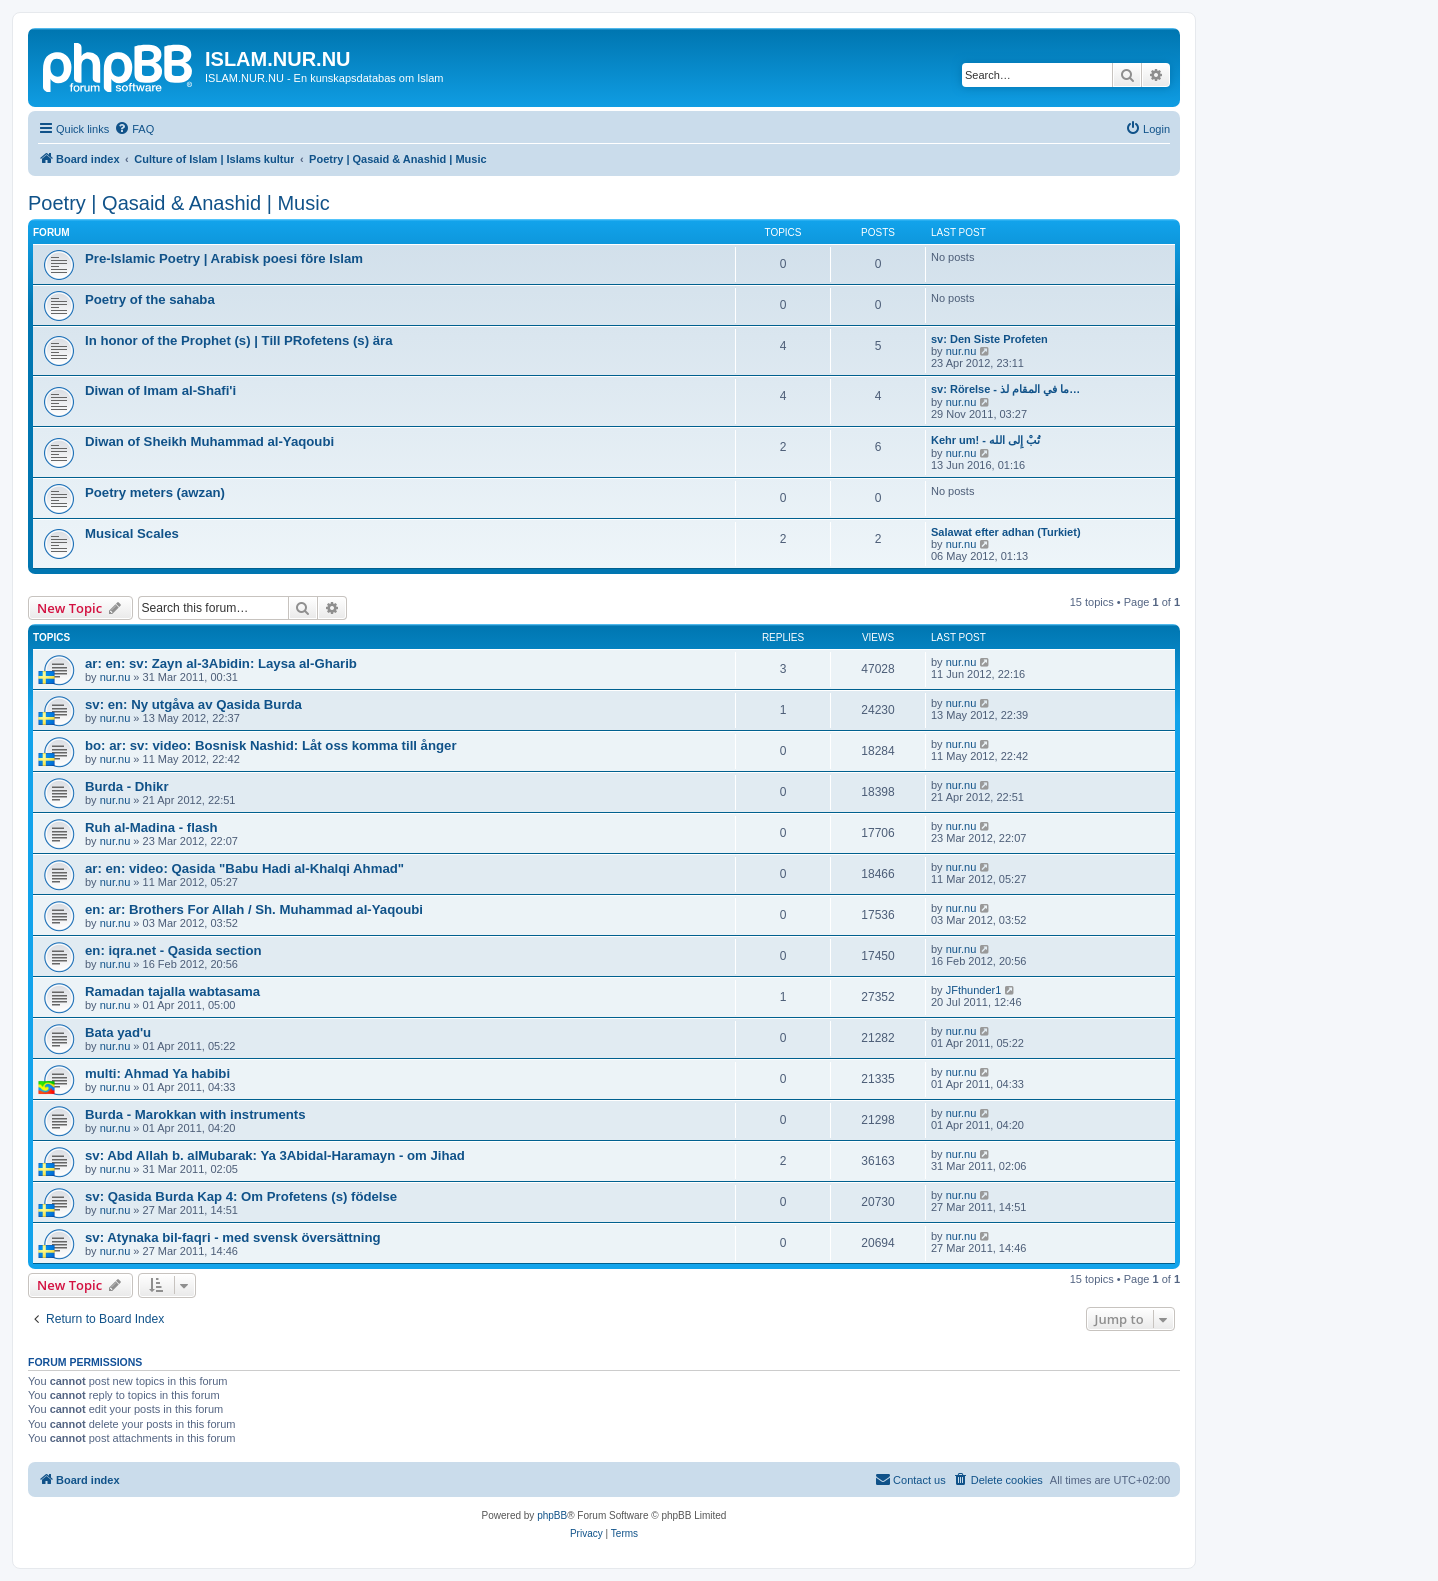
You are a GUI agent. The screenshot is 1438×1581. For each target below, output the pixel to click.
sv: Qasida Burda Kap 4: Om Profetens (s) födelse (241, 1196)
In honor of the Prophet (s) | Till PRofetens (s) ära (239, 340)
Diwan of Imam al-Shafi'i (160, 390)
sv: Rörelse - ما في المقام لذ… (1005, 389)
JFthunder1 (974, 990)
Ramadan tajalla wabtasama (172, 991)
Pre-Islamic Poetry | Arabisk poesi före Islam (224, 258)
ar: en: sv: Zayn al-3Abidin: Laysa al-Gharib (221, 663)
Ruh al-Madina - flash (151, 827)
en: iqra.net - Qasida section (173, 950)
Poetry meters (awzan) (155, 492)
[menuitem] (134, 129)
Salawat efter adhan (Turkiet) (1006, 532)
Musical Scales (132, 533)
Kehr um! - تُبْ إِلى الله (985, 440)
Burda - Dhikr (127, 786)
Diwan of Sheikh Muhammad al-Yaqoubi (209, 441)
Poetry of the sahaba (150, 299)
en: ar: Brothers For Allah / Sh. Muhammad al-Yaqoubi (254, 909)
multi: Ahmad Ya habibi (157, 1073)
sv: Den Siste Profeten (989, 339)
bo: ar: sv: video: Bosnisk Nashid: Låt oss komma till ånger (271, 745)
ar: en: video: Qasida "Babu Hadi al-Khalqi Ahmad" (244, 868)
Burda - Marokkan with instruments (195, 1114)
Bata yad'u (118, 1032)
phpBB (552, 1515)
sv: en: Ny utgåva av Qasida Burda (193, 704)
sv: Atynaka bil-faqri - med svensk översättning (233, 1237)
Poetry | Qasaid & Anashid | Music (179, 203)
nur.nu (961, 351)
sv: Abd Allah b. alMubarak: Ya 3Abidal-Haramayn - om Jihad (275, 1155)
